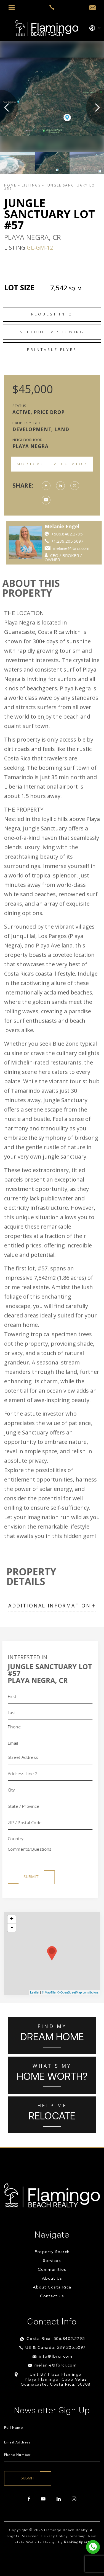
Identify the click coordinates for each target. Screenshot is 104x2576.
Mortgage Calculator (52, 463)
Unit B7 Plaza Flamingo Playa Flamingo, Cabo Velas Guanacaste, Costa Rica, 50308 (55, 2380)
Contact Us (52, 2296)
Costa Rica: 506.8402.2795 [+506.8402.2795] (55, 2339)
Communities (52, 2270)
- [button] (12, 1927)
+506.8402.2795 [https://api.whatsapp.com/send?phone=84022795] (83, 534)
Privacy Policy (54, 2536)
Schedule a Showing (52, 331)
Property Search (52, 2252)
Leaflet (34, 1992)
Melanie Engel (78, 526)
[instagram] (74, 2499)
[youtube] (43, 2499)
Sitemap (78, 2536)
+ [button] (12, 1919)
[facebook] (29, 2499)
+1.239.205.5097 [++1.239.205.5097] (84, 541)
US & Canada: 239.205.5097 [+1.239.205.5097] (55, 2348)
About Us (52, 2279)
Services (52, 2261)
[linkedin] (59, 2499)
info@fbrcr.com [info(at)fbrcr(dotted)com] (55, 2357)
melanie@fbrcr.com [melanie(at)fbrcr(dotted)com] (55, 2365)
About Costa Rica (52, 2287)
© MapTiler (49, 1992)
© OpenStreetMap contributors (77, 1992)
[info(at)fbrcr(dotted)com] (92, 7)
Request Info (52, 314)
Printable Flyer (52, 349)
